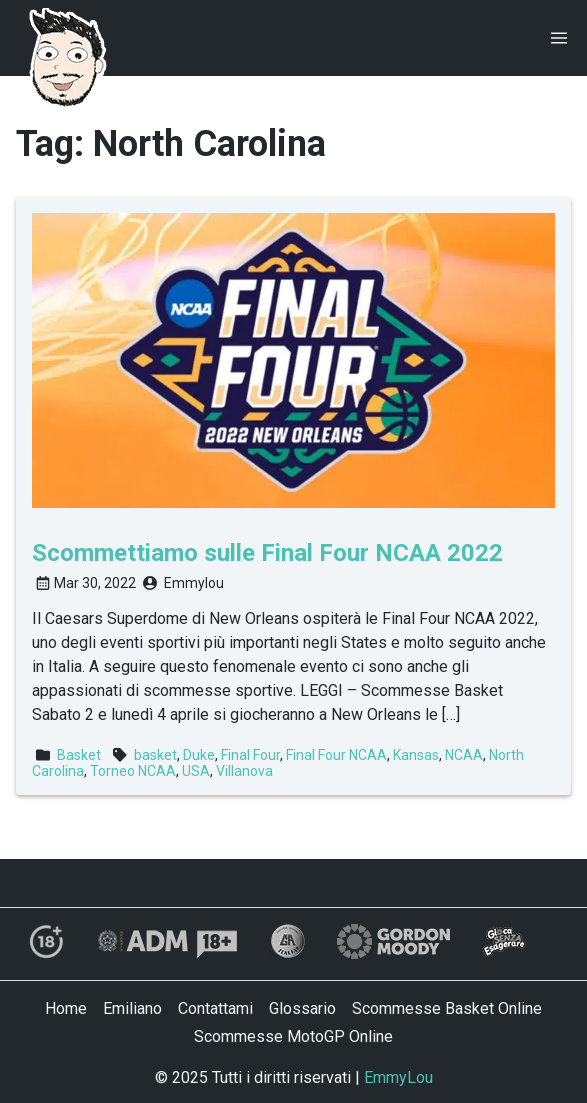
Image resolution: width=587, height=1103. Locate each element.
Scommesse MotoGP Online (293, 1036)
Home (66, 1008)
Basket (79, 755)
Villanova (244, 771)
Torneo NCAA (133, 771)
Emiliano (132, 1008)
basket (155, 755)
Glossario (302, 1008)
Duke (199, 755)
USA (196, 771)
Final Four (250, 755)
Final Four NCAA (336, 755)
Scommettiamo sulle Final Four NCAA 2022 (267, 553)
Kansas (416, 755)
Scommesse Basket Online (447, 1008)
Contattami (215, 1008)
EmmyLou (398, 1077)
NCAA (464, 755)
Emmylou (194, 583)
